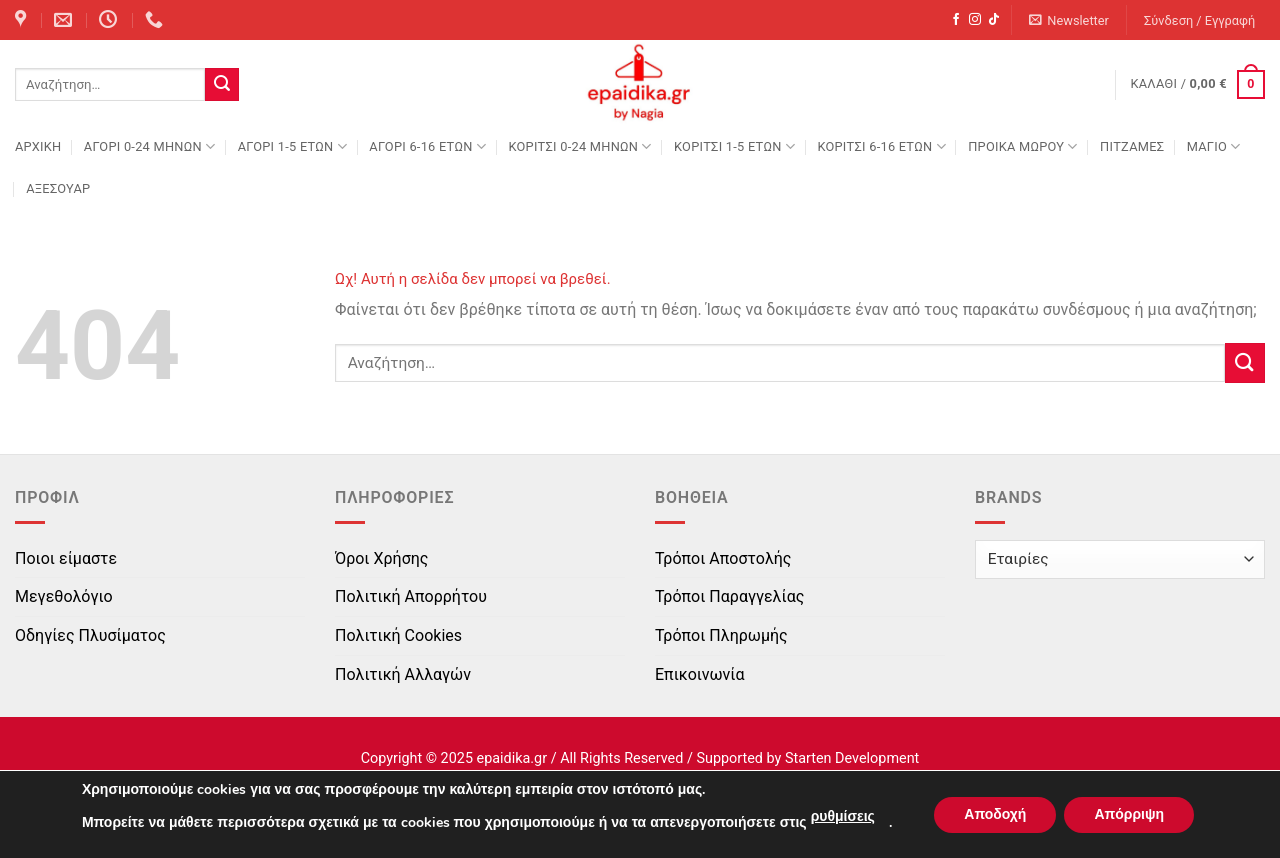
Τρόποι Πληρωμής (721, 635)
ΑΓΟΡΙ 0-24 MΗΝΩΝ (149, 146)
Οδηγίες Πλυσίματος (90, 635)
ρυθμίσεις (843, 816)
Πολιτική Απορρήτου (411, 596)
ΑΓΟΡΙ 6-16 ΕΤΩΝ (427, 146)
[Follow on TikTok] (994, 20)
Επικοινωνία (700, 674)
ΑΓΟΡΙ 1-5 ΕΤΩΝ (292, 146)
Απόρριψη (1129, 814)
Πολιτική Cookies (398, 635)
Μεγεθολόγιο (64, 596)
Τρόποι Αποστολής (723, 558)
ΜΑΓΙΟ (1214, 146)
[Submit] (222, 85)
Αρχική (38, 146)
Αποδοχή (995, 814)
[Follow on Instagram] (975, 20)
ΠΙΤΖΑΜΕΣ (1132, 146)
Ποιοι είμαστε (66, 558)
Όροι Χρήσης (381, 558)
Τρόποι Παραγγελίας (729, 596)
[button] (1069, 20)
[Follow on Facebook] (956, 20)
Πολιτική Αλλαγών (403, 674)
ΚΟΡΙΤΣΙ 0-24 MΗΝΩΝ (579, 146)
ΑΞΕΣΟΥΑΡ (58, 188)
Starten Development (852, 758)
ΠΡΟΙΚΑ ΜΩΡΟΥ (1023, 146)
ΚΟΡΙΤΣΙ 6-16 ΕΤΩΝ (881, 146)
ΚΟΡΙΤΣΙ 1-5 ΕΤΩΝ (734, 146)
